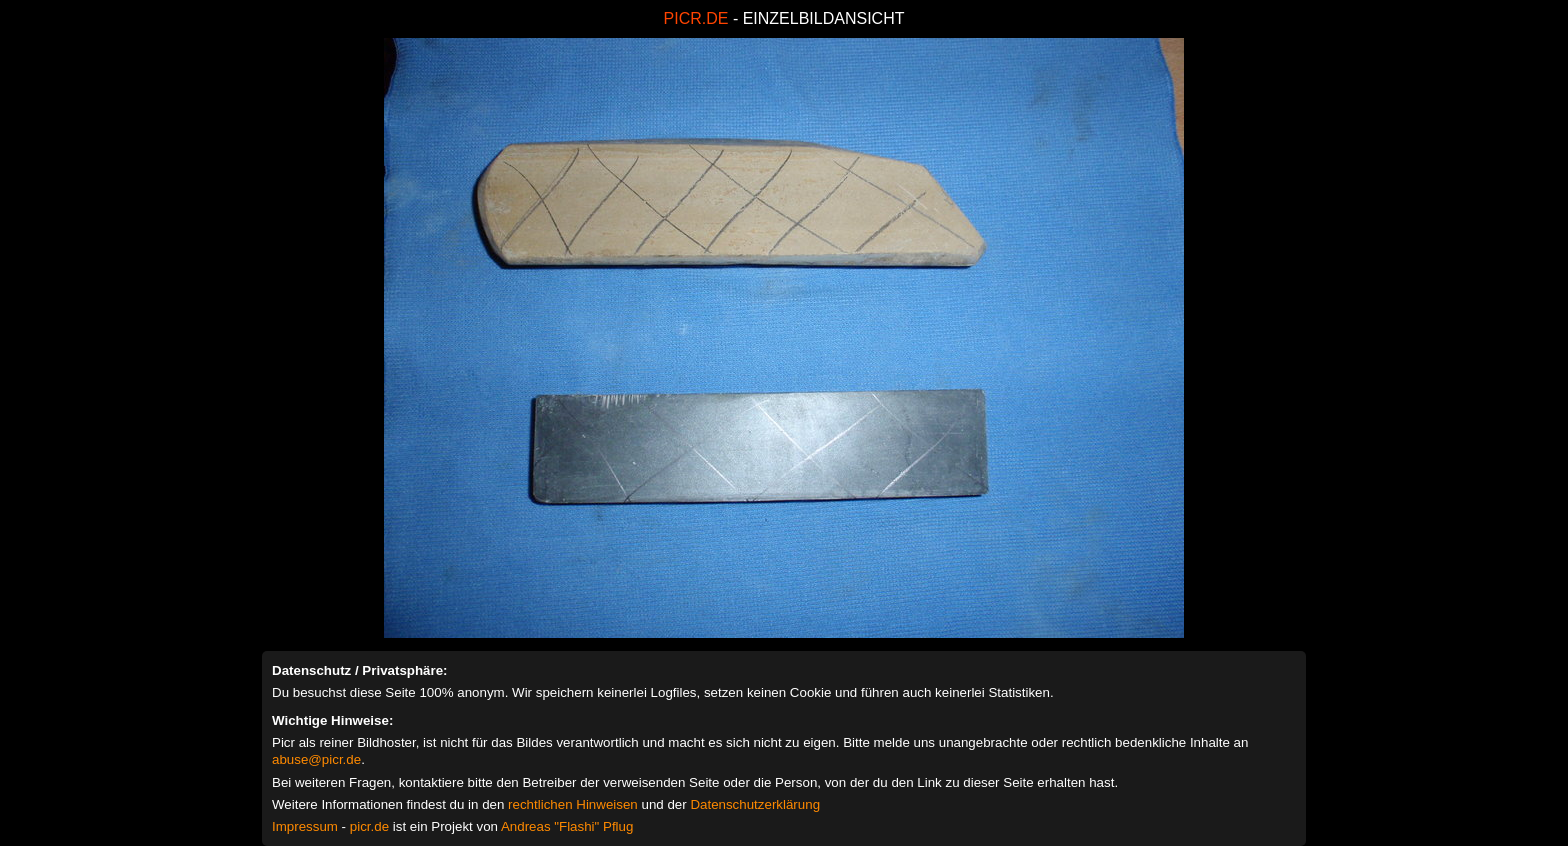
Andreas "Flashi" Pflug (567, 826)
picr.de (369, 826)
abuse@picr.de (316, 759)
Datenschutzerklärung (755, 804)
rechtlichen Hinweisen (573, 804)
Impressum (305, 826)
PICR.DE (696, 18)
